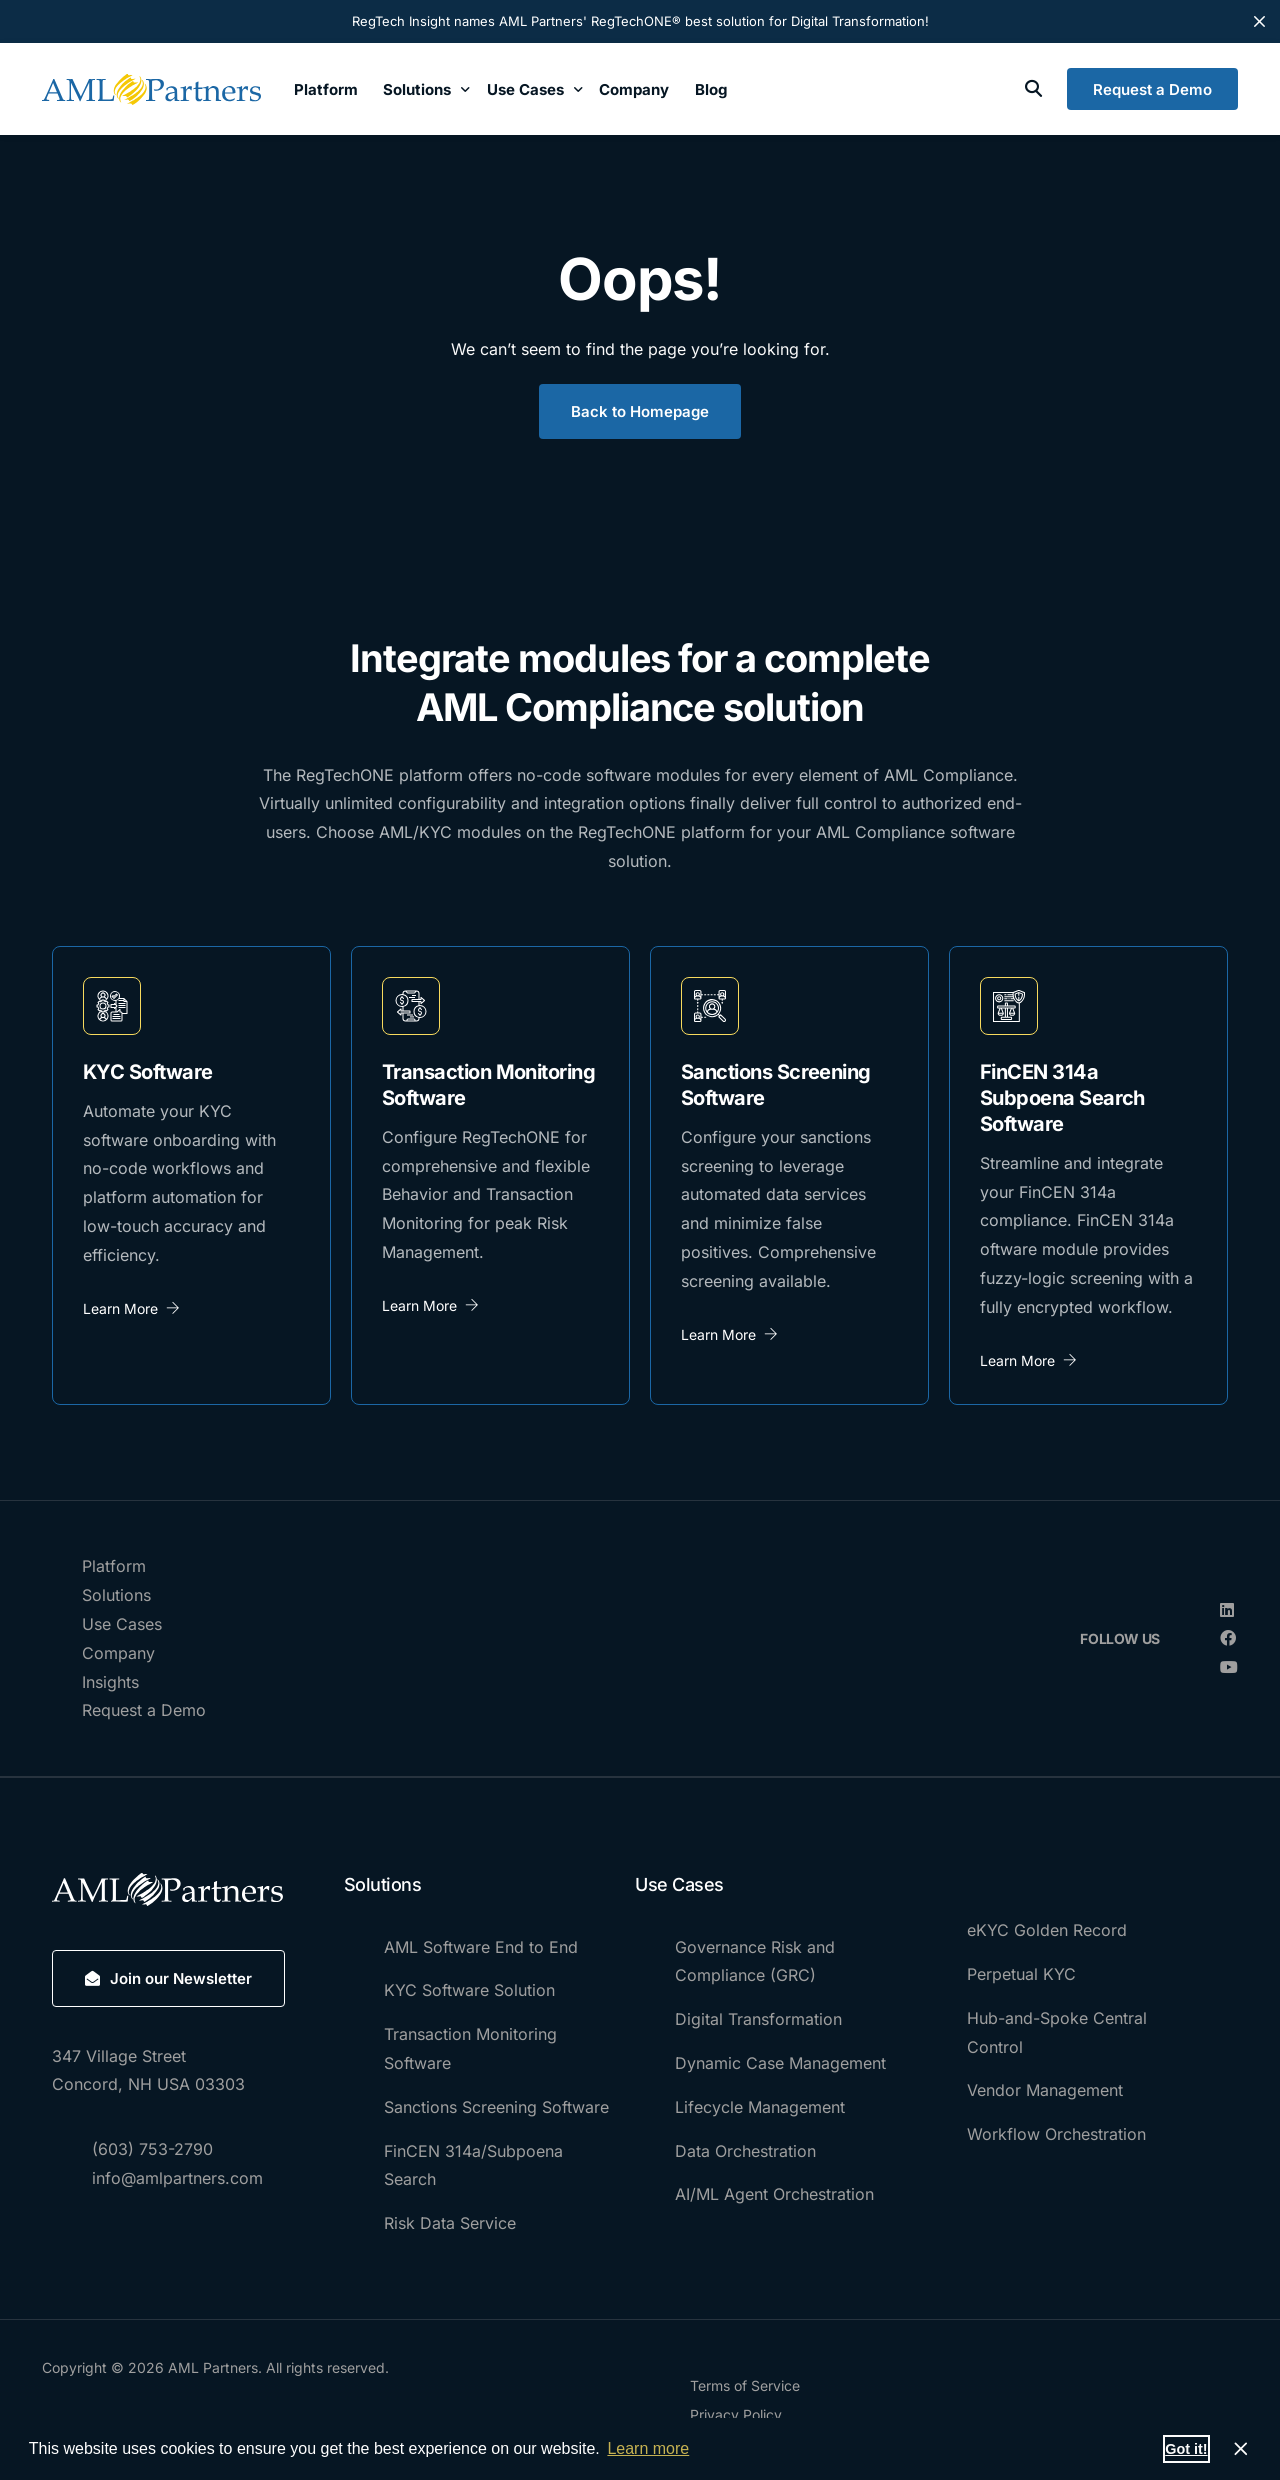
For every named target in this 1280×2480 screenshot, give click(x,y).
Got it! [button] (1186, 2449)
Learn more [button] (648, 2448)
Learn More (131, 1308)
